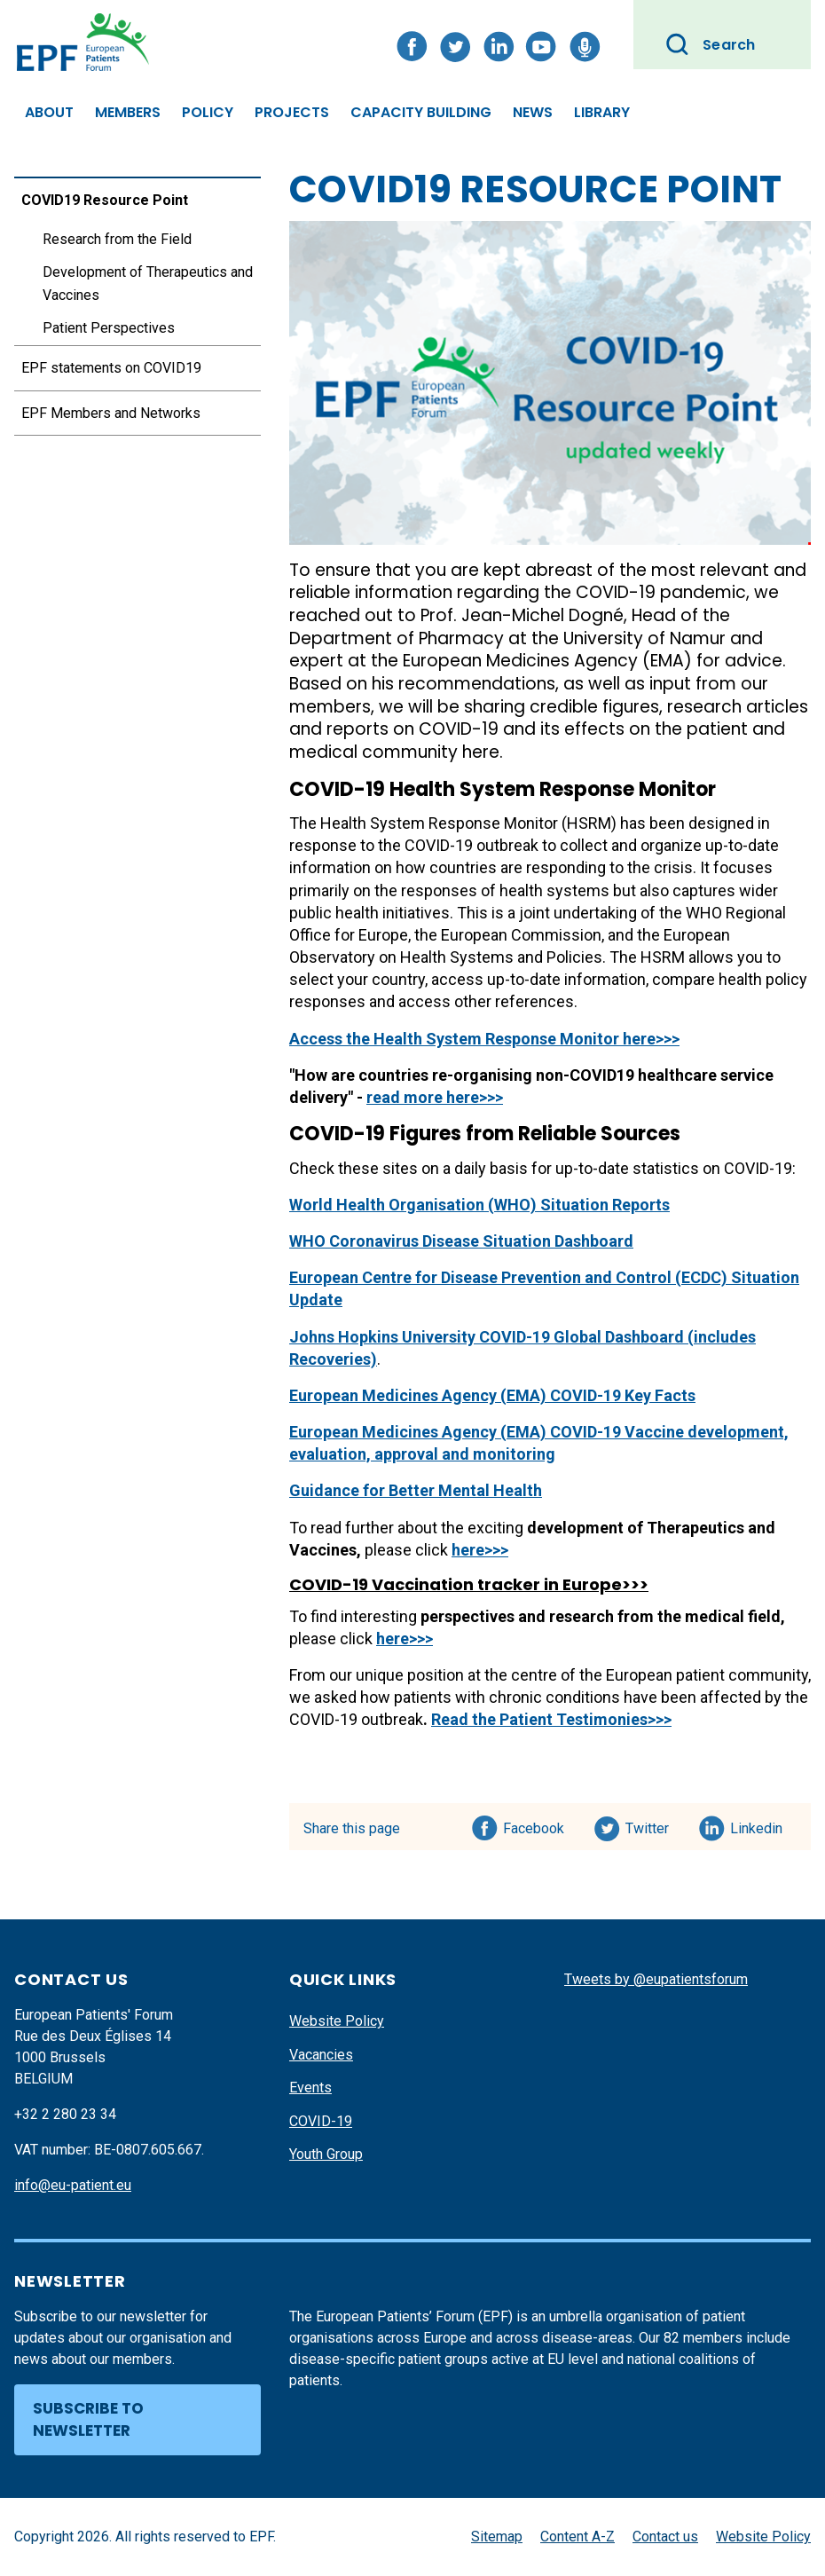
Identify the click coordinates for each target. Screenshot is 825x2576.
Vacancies (321, 2054)
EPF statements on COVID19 (111, 367)
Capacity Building (420, 112)
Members (128, 112)
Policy (207, 112)
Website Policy (336, 2021)
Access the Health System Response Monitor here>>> (484, 1038)
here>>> (480, 1549)
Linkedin (757, 1825)
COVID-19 (320, 2121)
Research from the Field (117, 239)
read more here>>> (434, 1097)
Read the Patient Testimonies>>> (551, 1719)
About (49, 112)
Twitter (652, 1825)
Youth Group (326, 2154)
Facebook (533, 1825)
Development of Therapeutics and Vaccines (148, 283)
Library (602, 112)
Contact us (665, 2536)
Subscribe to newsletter (88, 2420)
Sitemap (496, 2536)
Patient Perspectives (109, 327)
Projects (292, 112)
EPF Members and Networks (110, 413)
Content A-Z (577, 2536)
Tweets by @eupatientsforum (656, 1979)
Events (310, 2087)
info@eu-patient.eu (72, 2185)
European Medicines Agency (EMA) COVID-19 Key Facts (492, 1395)
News (533, 112)
